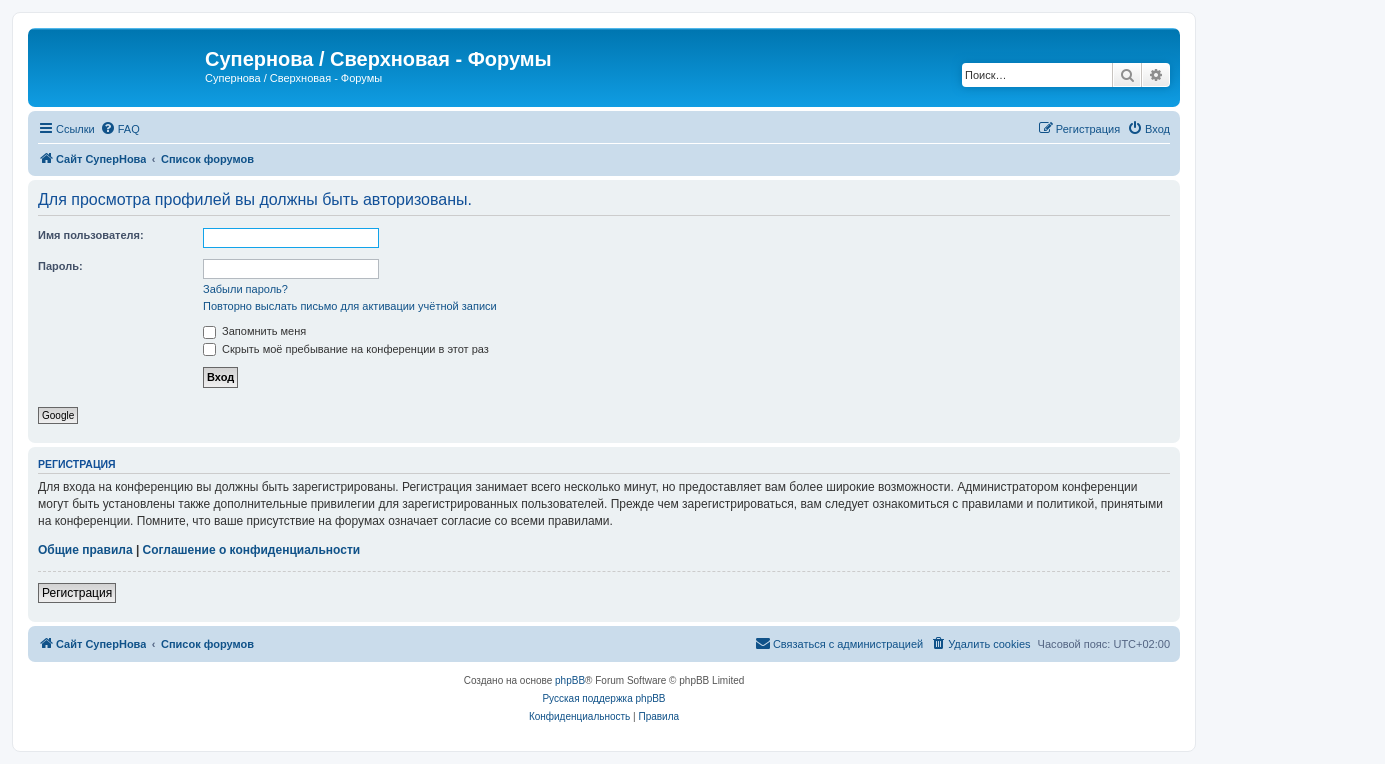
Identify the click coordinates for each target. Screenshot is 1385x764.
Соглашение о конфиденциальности (252, 550)
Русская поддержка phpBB (603, 698)
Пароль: (60, 266)
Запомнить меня (254, 331)
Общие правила (85, 550)
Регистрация (77, 593)
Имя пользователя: (91, 235)
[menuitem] (120, 129)
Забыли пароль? (245, 289)
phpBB (570, 680)
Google (58, 415)
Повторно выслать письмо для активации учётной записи (350, 306)
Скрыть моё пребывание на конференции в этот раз (346, 349)
